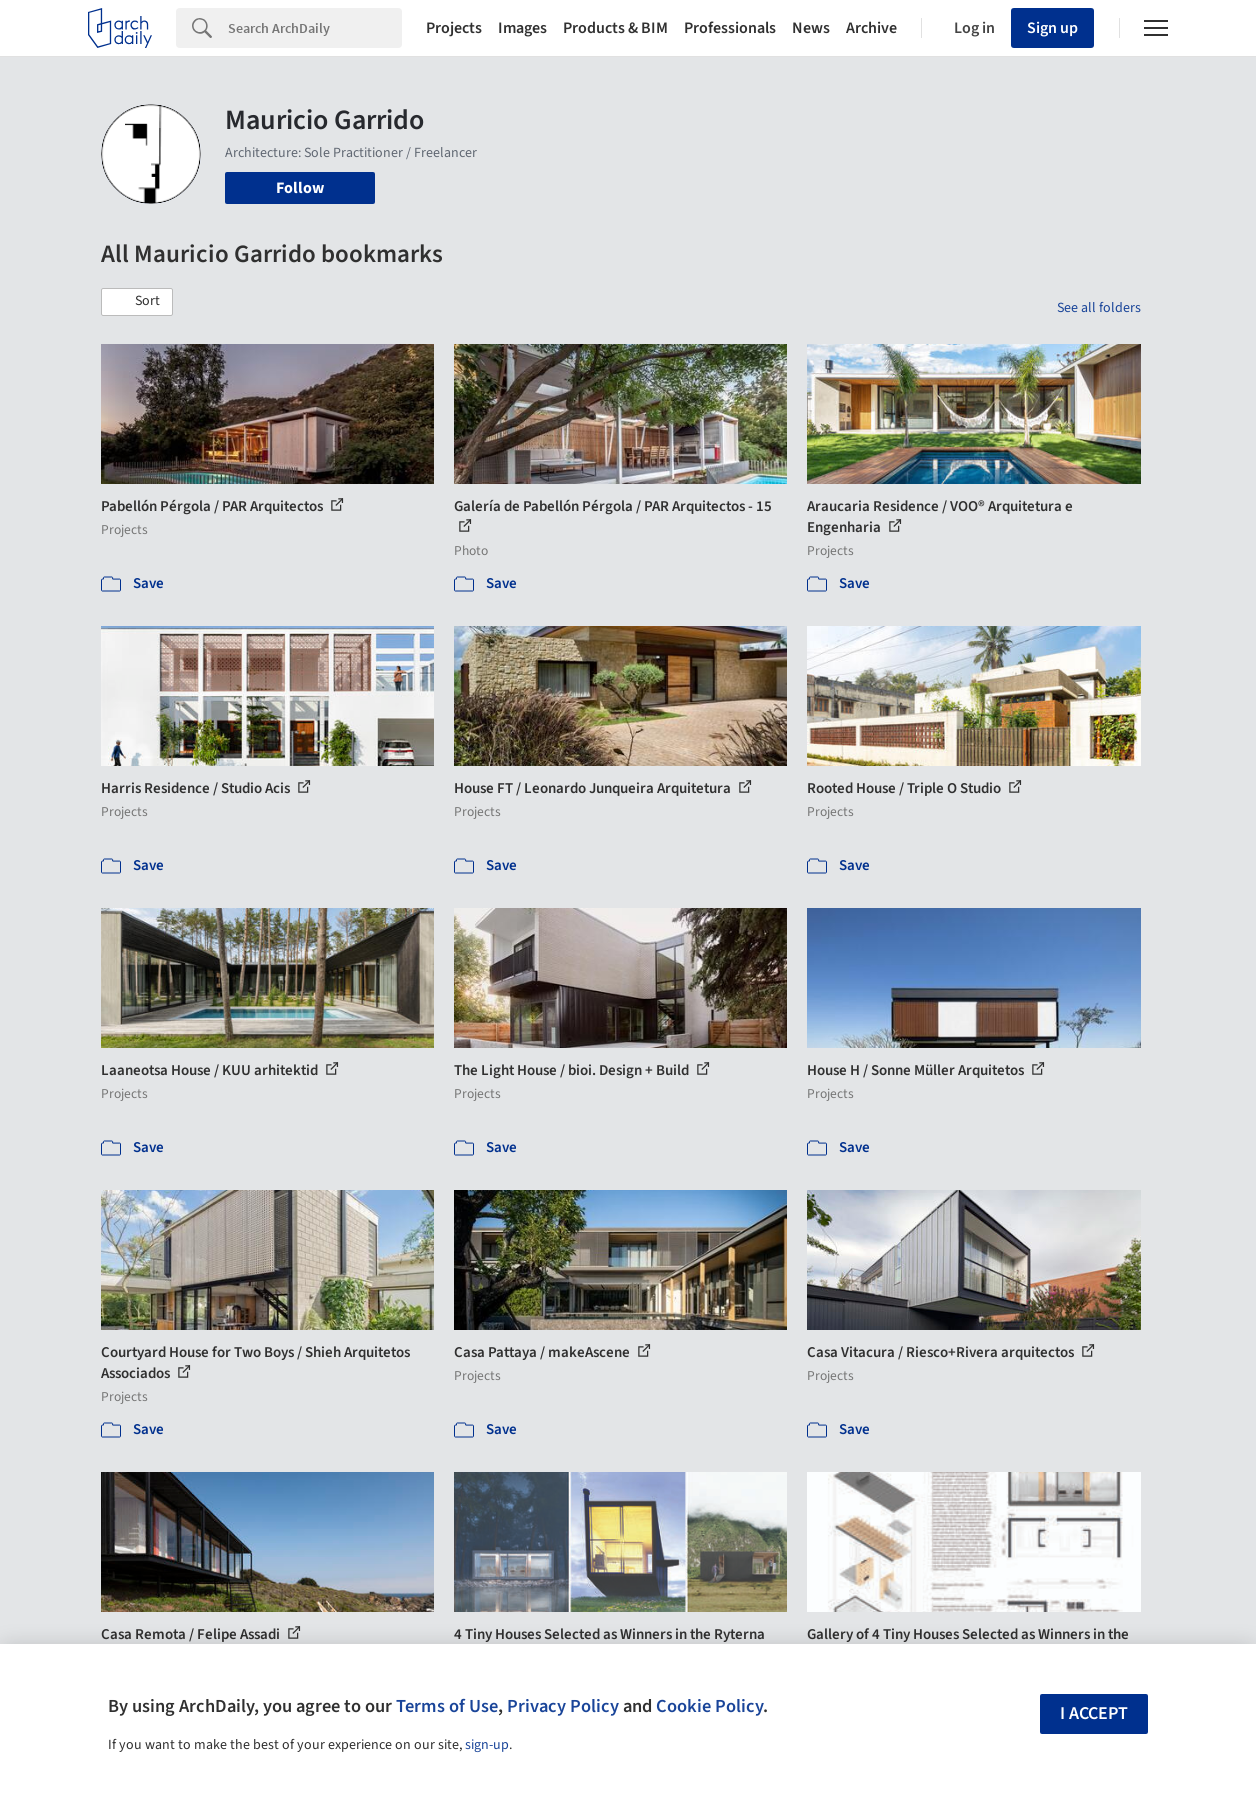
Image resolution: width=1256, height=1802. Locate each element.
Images (522, 28)
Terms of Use (447, 1706)
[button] (137, 302)
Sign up (1052, 28)
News (811, 28)
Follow (300, 188)
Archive (871, 28)
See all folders (1099, 308)
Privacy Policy (563, 1706)
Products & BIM (615, 28)
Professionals (730, 28)
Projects (454, 28)
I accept (1094, 1713)
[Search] (315, 28)
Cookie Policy (709, 1706)
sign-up (487, 1745)
